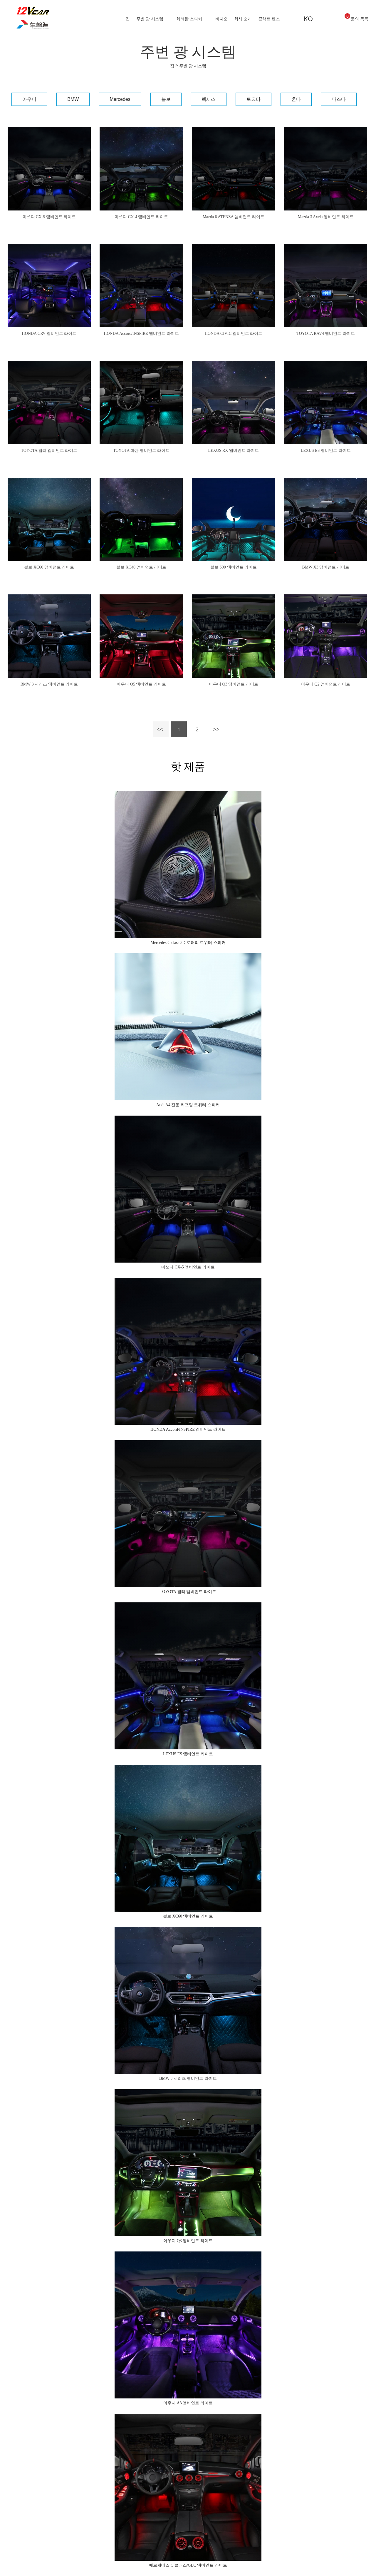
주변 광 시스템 (149, 18)
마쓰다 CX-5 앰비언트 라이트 (49, 217)
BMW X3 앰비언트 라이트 (325, 567)
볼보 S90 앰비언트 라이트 (233, 567)
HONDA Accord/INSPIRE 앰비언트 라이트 (141, 333)
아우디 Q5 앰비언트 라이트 (141, 684)
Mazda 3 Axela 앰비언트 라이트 (326, 217)
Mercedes (120, 99)
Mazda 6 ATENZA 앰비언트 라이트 (233, 217)
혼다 (296, 99)
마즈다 (339, 99)
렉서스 (209, 99)
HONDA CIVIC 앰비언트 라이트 (233, 333)
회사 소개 (243, 18)
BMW (73, 99)
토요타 (253, 99)
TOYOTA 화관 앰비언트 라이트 (141, 450)
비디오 (221, 18)
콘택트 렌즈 (269, 18)
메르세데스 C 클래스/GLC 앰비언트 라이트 (188, 2565)
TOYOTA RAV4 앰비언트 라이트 (325, 333)
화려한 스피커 (189, 18)
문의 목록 (356, 17)
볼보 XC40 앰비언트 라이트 (141, 567)
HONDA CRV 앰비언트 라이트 (49, 333)
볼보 (166, 99)
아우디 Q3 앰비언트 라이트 (233, 684)
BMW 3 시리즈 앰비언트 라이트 (49, 684)
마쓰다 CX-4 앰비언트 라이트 (141, 217)
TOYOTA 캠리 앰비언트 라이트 (49, 450)
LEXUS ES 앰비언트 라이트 (326, 450)
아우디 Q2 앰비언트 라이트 (325, 684)
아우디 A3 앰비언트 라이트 (188, 2403)
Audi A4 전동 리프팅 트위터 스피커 (188, 1105)
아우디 (29, 99)
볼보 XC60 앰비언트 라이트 (49, 567)
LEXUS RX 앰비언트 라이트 (233, 450)
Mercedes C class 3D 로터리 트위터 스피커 (187, 942)
